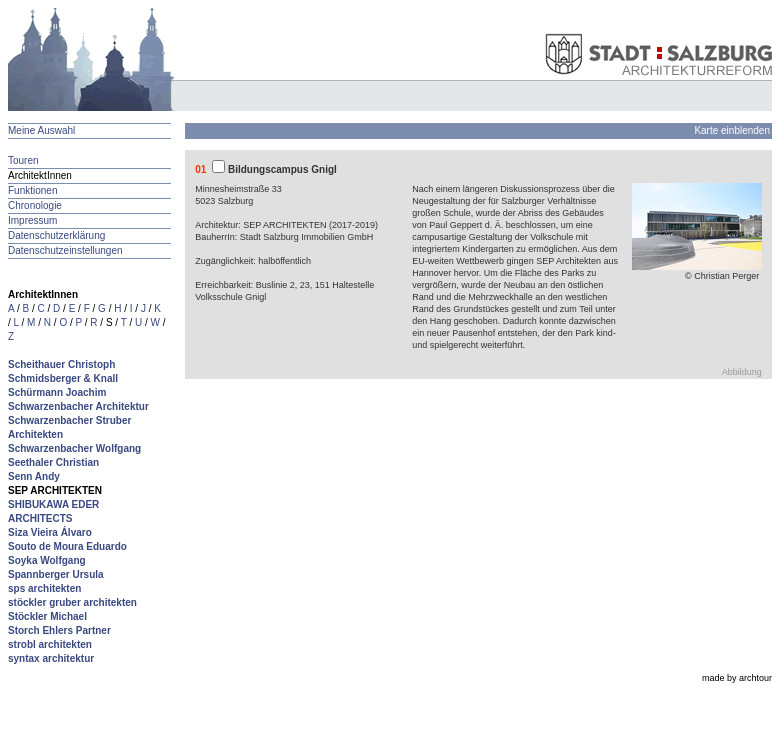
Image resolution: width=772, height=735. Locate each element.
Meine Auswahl (41, 130)
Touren (23, 160)
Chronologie (35, 205)
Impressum (32, 220)
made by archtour (737, 678)
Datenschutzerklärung (56, 235)
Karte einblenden (732, 130)
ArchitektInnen (40, 175)
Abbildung (742, 372)
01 (200, 169)
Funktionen (32, 190)
